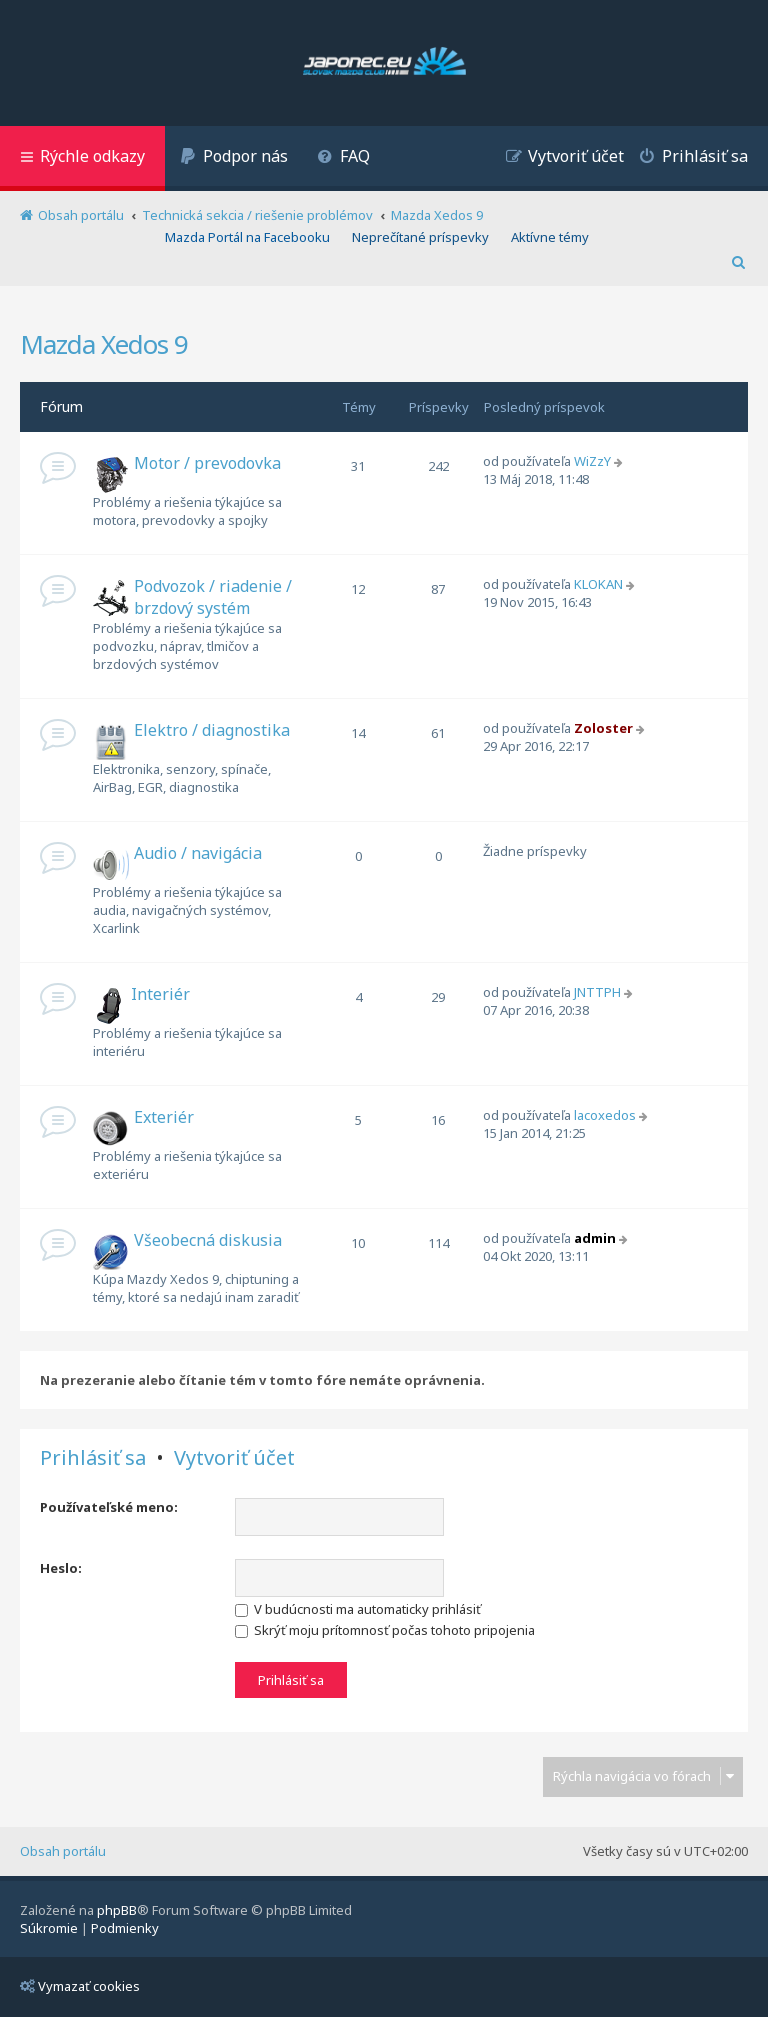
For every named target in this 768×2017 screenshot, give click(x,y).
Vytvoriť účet (234, 1458)
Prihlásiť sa (93, 1458)
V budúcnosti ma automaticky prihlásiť (358, 1609)
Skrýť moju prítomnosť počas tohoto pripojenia (385, 1630)
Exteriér (164, 1117)
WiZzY (592, 461)
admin (595, 1238)
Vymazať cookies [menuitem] (80, 1986)
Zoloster (603, 728)
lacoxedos (605, 1115)
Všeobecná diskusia (208, 1240)
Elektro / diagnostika (212, 730)
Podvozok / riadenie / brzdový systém (213, 597)
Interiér (160, 994)
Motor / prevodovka (207, 463)
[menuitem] (234, 158)
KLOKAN (598, 584)
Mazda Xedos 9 (104, 344)
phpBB (117, 1910)
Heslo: (61, 1568)
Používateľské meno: (109, 1507)
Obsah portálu (63, 1851)
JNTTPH (597, 992)
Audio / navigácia (198, 853)
